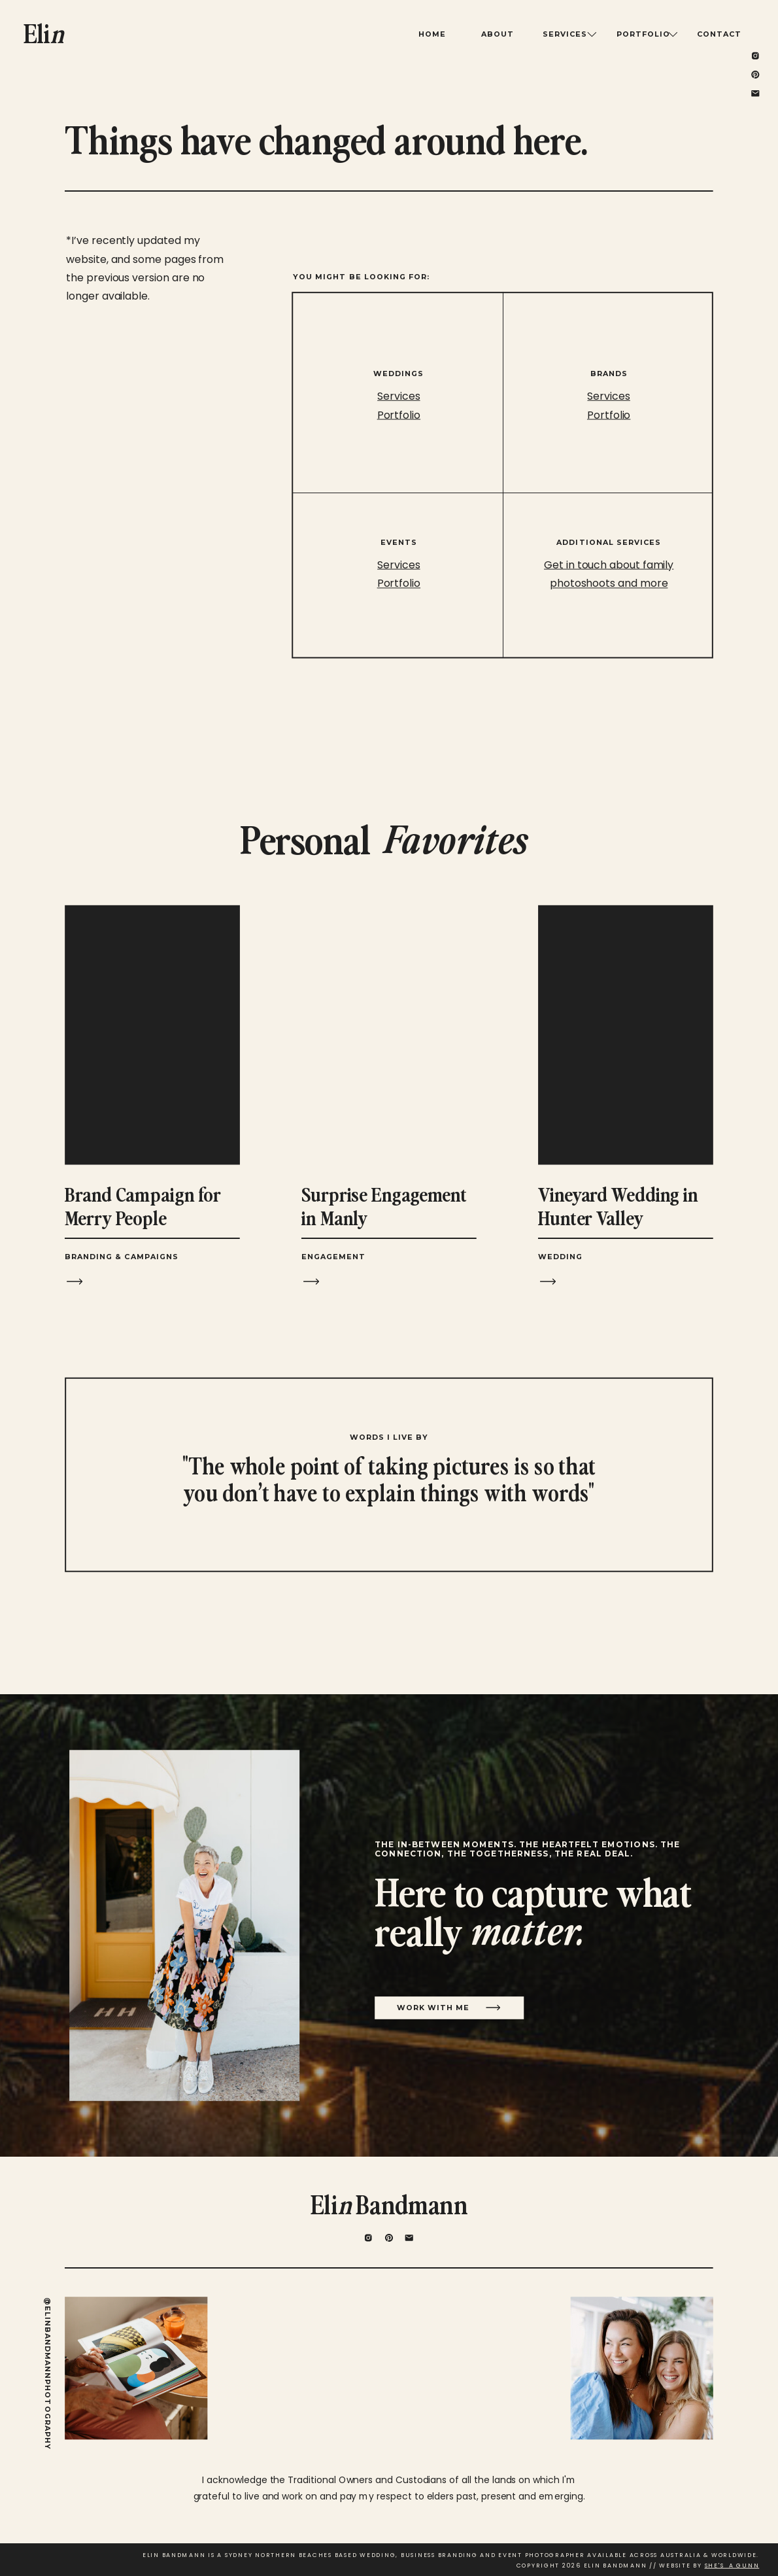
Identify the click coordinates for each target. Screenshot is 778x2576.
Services (608, 396)
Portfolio (608, 415)
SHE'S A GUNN (732, 2565)
